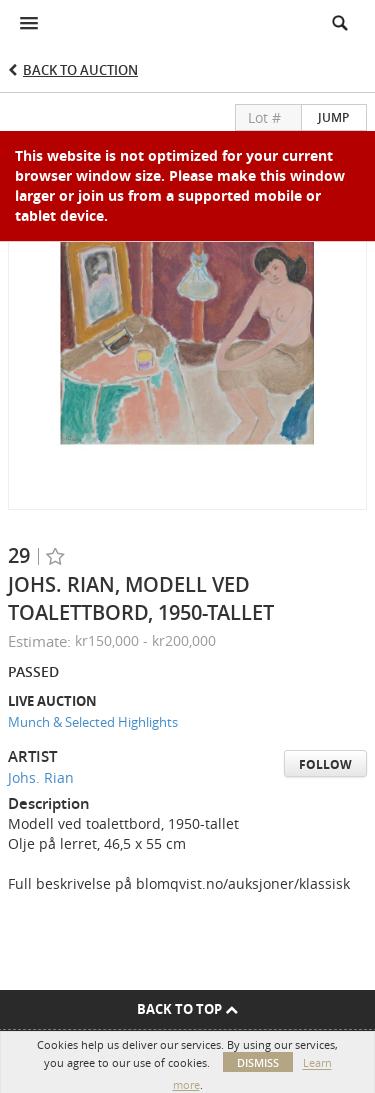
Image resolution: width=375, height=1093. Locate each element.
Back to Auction (80, 70)
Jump (333, 117)
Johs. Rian (41, 777)
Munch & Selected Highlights (93, 722)
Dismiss (258, 1062)
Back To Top (187, 1009)
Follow (325, 764)
